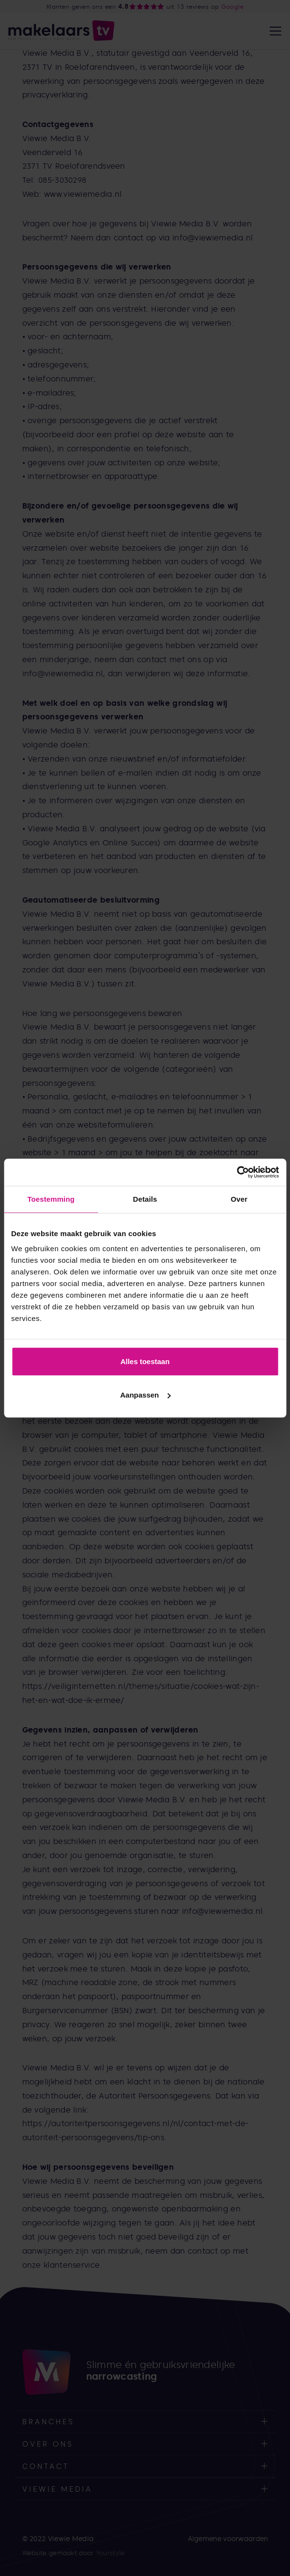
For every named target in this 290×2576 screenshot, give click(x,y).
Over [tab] (239, 1199)
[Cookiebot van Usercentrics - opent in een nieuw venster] (236, 1172)
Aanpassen (145, 1395)
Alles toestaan (145, 1361)
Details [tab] (145, 1199)
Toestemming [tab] (51, 1199)
